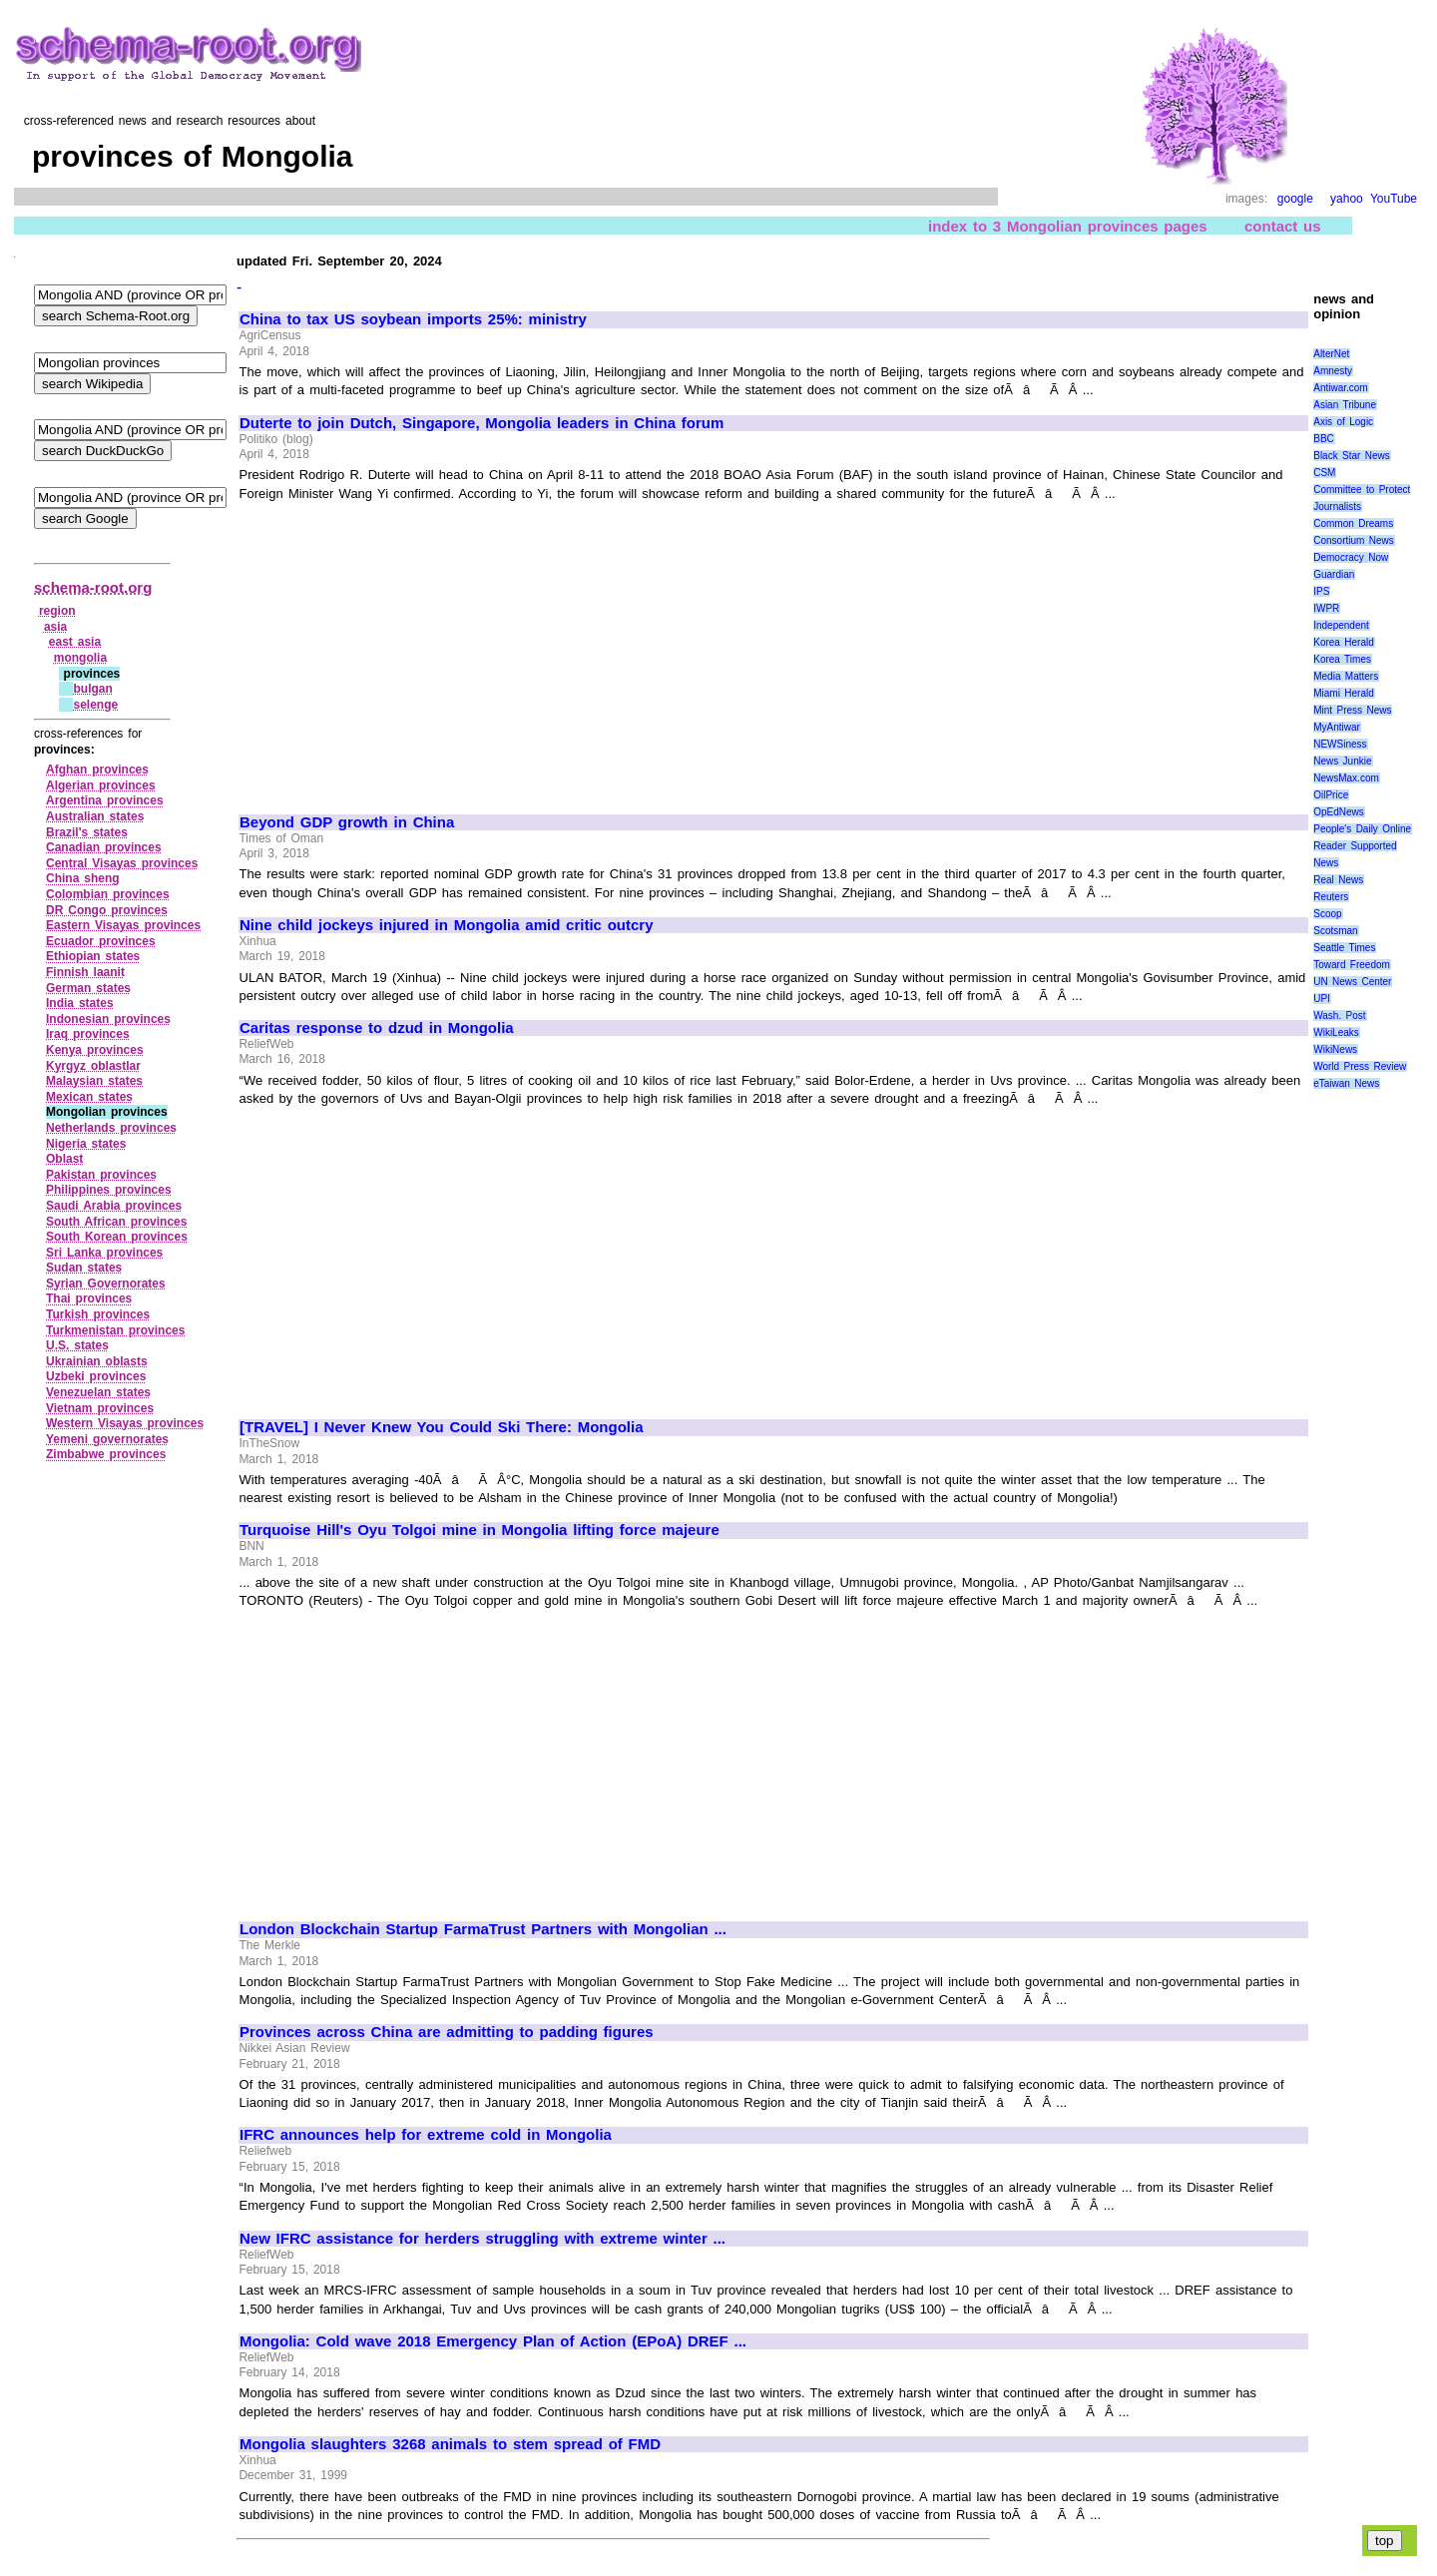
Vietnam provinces (100, 1408)
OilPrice (1330, 794)
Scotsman (1335, 930)
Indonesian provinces (108, 1019)
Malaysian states (94, 1081)
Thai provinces (89, 1298)
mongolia (80, 658)
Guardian (1333, 574)
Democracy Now (1350, 557)
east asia (75, 642)
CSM (1324, 472)
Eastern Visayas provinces (123, 925)
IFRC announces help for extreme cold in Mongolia (426, 2135)
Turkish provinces (98, 1314)
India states (80, 1003)
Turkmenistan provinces (115, 1330)
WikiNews (1335, 1049)
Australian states (95, 816)
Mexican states (89, 1097)
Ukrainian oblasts (97, 1361)
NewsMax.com (1346, 778)
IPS (1321, 591)
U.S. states (77, 1345)
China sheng (83, 878)
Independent (1341, 625)
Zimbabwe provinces (106, 1454)
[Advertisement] (407, 648)
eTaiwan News (1346, 1083)
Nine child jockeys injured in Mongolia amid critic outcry (447, 925)
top (1384, 2540)
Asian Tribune (1344, 404)
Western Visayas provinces (125, 1423)
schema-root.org (93, 587)
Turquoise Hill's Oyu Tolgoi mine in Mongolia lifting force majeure (479, 1530)
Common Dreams (1353, 523)
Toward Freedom (1351, 964)
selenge (95, 705)
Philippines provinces (109, 1190)
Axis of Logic (1343, 421)
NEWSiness (1339, 744)
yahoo (1346, 199)
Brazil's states (87, 832)
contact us (1282, 226)
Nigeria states (86, 1144)
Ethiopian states (93, 956)
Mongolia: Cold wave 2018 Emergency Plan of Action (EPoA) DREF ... (493, 2341)
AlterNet (1331, 353)
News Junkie (1342, 761)
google (1295, 199)
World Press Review (1359, 1066)
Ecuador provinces (101, 941)
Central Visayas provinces (122, 863)
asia (55, 627)
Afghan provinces (97, 769)
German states (88, 988)
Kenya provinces (95, 1050)
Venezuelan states (98, 1392)
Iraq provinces (88, 1034)
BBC (1323, 438)
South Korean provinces (117, 1237)
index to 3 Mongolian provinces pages (1067, 226)
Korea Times (1342, 659)
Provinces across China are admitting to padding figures (447, 2032)
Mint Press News (1352, 710)
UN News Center (1352, 981)
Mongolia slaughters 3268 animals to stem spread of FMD (450, 2444)
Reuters (1330, 896)
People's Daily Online (1362, 828)
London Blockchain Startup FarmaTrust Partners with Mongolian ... (483, 1929)
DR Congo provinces (107, 910)
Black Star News (1351, 455)
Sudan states (84, 1268)
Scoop (1327, 913)
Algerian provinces (101, 785)
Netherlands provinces (111, 1128)
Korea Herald (1343, 642)
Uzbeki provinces (96, 1376)
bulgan (92, 689)
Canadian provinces (104, 847)
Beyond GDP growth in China (347, 822)
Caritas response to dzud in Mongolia (377, 1028)
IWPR (1326, 608)
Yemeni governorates (107, 1439)
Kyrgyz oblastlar (93, 1066)
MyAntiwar (1336, 727)
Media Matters (1345, 676)
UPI (1321, 998)
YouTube (1393, 199)
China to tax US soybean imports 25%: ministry (413, 319)
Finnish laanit (85, 972)
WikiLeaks (1336, 1032)
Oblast (64, 1159)
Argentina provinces (105, 800)
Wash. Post (1339, 1015)
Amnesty (1332, 370)
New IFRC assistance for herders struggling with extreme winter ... (482, 2239)
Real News (1338, 879)
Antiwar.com (1340, 387)
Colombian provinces (108, 894)
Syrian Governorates (106, 1283)
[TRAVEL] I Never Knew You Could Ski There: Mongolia (442, 1427)
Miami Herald (1343, 693)
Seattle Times (1344, 947)
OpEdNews (1338, 811)
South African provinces (116, 1222)
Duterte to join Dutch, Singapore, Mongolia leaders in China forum (481, 423)
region (57, 611)
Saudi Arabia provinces (114, 1206)
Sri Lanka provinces (104, 1253)
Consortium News (1353, 540)
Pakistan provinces (101, 1175)
